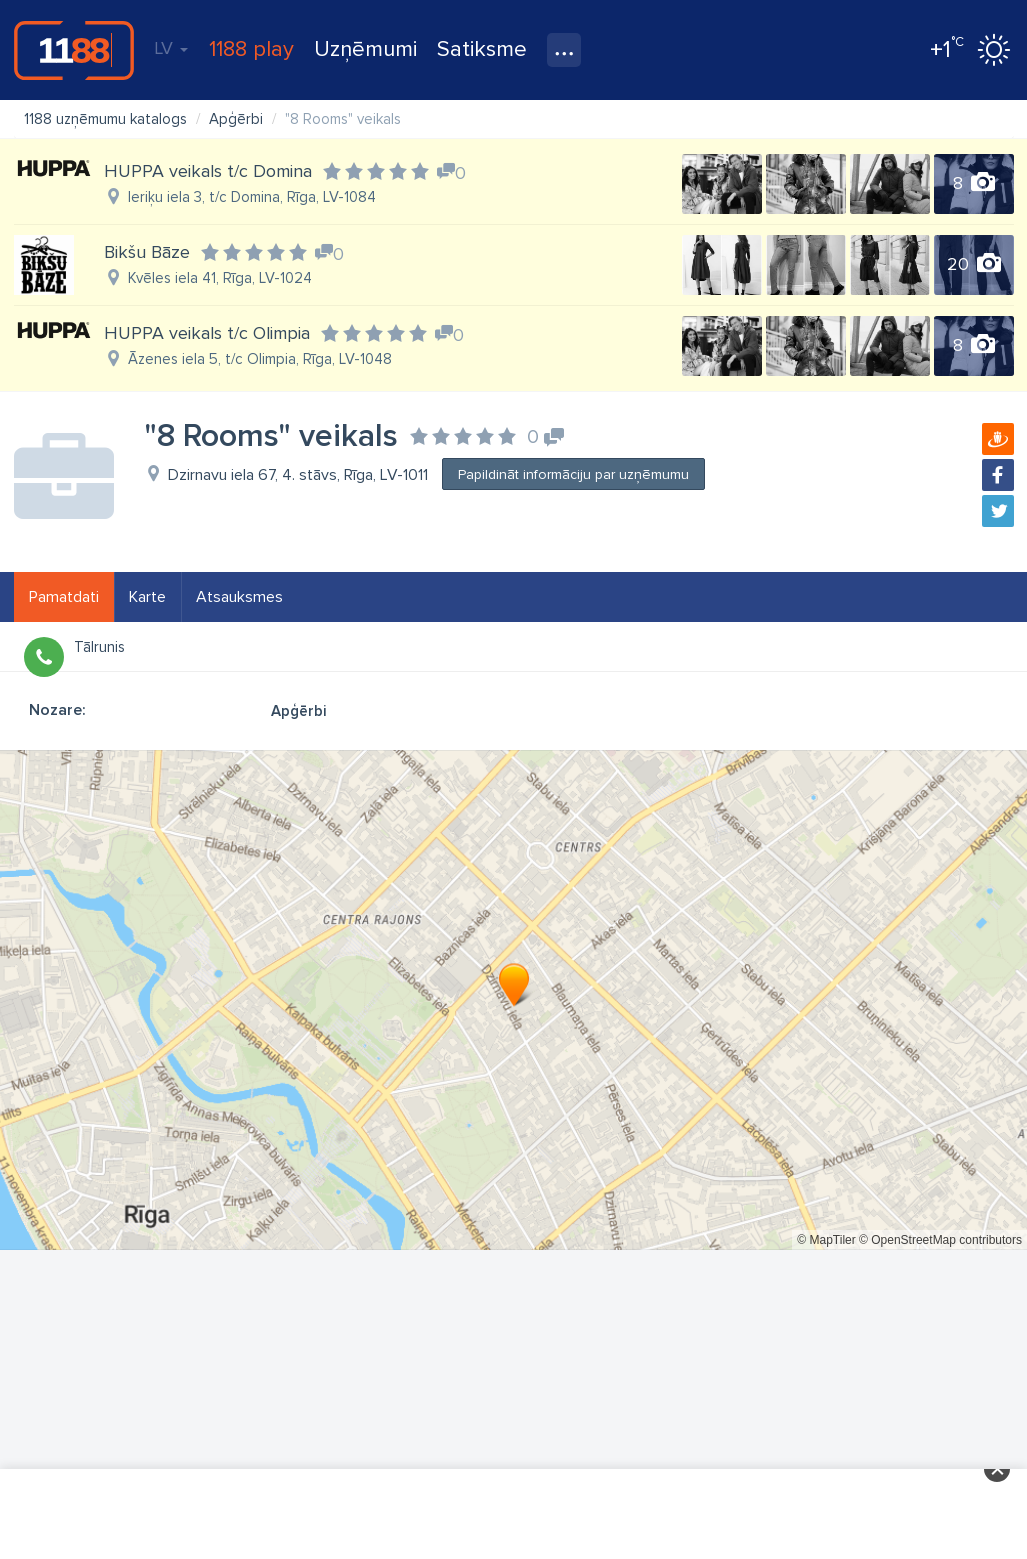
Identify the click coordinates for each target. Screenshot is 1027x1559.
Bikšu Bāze (147, 252)
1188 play (251, 49)
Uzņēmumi (365, 49)
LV (171, 48)
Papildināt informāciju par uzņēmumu (573, 474)
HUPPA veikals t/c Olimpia (207, 333)
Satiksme (482, 49)
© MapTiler (826, 1240)
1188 (74, 50)
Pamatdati (64, 597)
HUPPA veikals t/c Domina (208, 171)
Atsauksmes (239, 597)
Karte (147, 597)
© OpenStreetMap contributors (940, 1240)
